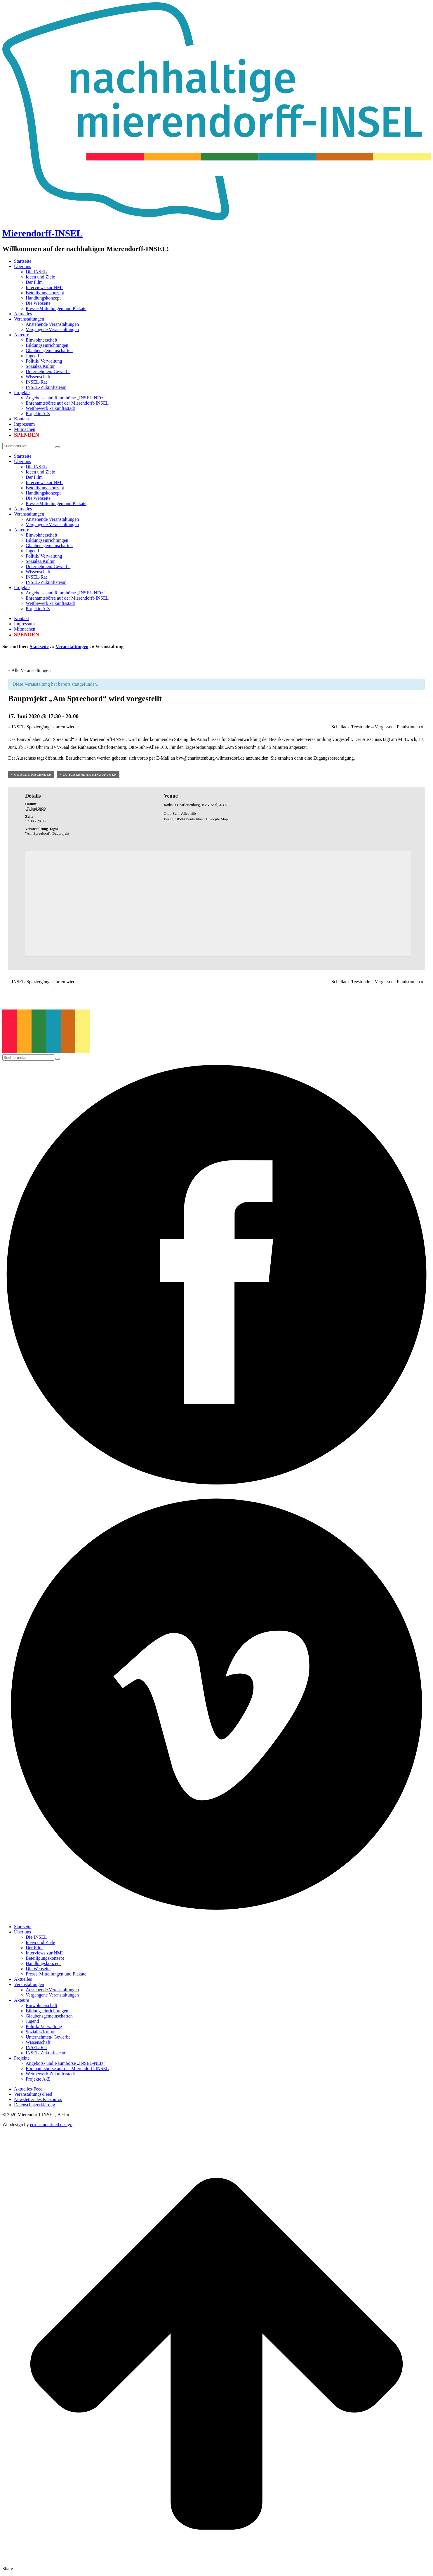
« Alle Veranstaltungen (29, 670)
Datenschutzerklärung (34, 2104)
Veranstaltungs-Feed (33, 2094)
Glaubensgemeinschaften (49, 350)
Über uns (22, 266)
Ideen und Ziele (40, 276)
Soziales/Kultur (40, 366)
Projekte (21, 392)
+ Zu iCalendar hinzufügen (88, 774)
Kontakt (21, 418)
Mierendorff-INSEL (42, 233)
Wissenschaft (38, 376)
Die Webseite (38, 303)
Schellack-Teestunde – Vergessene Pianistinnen (377, 726)
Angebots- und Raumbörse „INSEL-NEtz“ (65, 397)
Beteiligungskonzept (45, 292)
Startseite (23, 261)
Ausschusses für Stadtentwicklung (229, 739)
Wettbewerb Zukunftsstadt (50, 408)
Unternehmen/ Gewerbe (48, 371)
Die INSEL (36, 271)
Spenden (26, 435)
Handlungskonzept (43, 297)
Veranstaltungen (29, 318)
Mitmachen (24, 429)
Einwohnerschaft (41, 339)
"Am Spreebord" (38, 833)
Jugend (32, 355)
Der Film (34, 282)
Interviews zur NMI (44, 287)
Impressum (24, 424)
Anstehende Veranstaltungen (52, 324)
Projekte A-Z (38, 413)
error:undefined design (51, 2124)
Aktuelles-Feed (28, 2088)
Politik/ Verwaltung (44, 360)
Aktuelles (23, 313)
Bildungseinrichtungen (47, 345)
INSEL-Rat (36, 382)
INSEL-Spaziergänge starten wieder (43, 726)
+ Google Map (217, 819)
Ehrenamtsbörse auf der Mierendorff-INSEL (67, 403)
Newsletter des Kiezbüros (38, 2099)
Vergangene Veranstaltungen (52, 329)
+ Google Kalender (31, 774)
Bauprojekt (60, 833)
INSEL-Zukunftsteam (46, 387)
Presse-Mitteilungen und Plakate (56, 308)
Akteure (21, 334)
